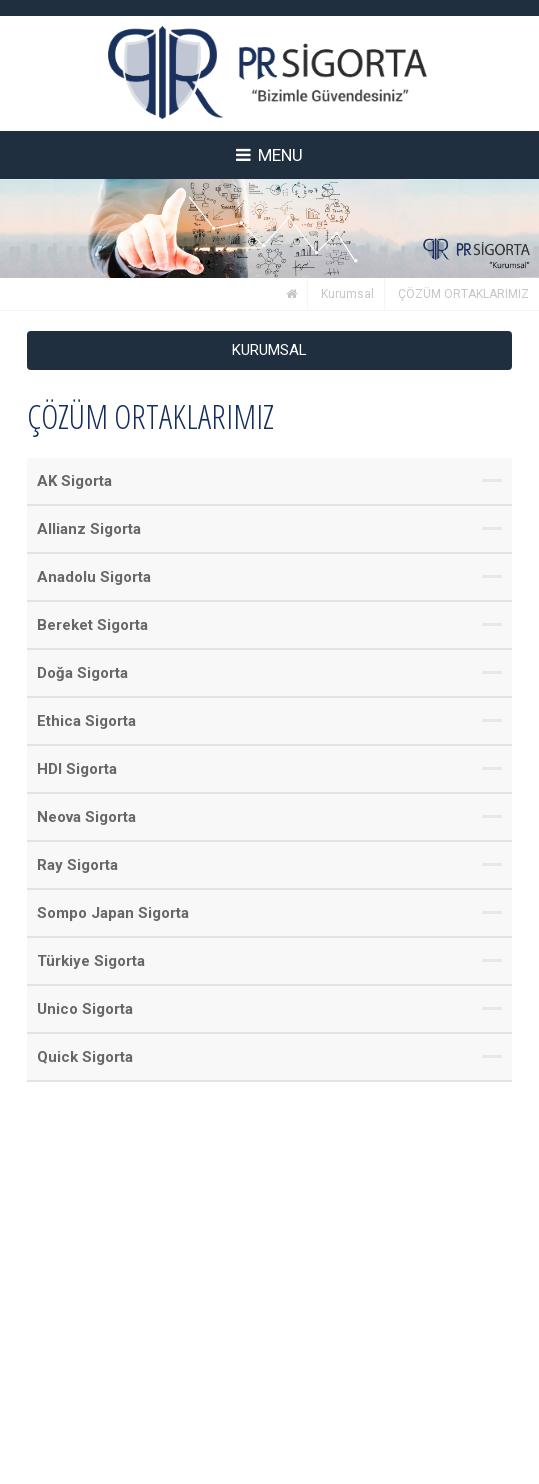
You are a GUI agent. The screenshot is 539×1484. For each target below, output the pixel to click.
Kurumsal (347, 294)
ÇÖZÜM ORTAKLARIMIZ (463, 294)
